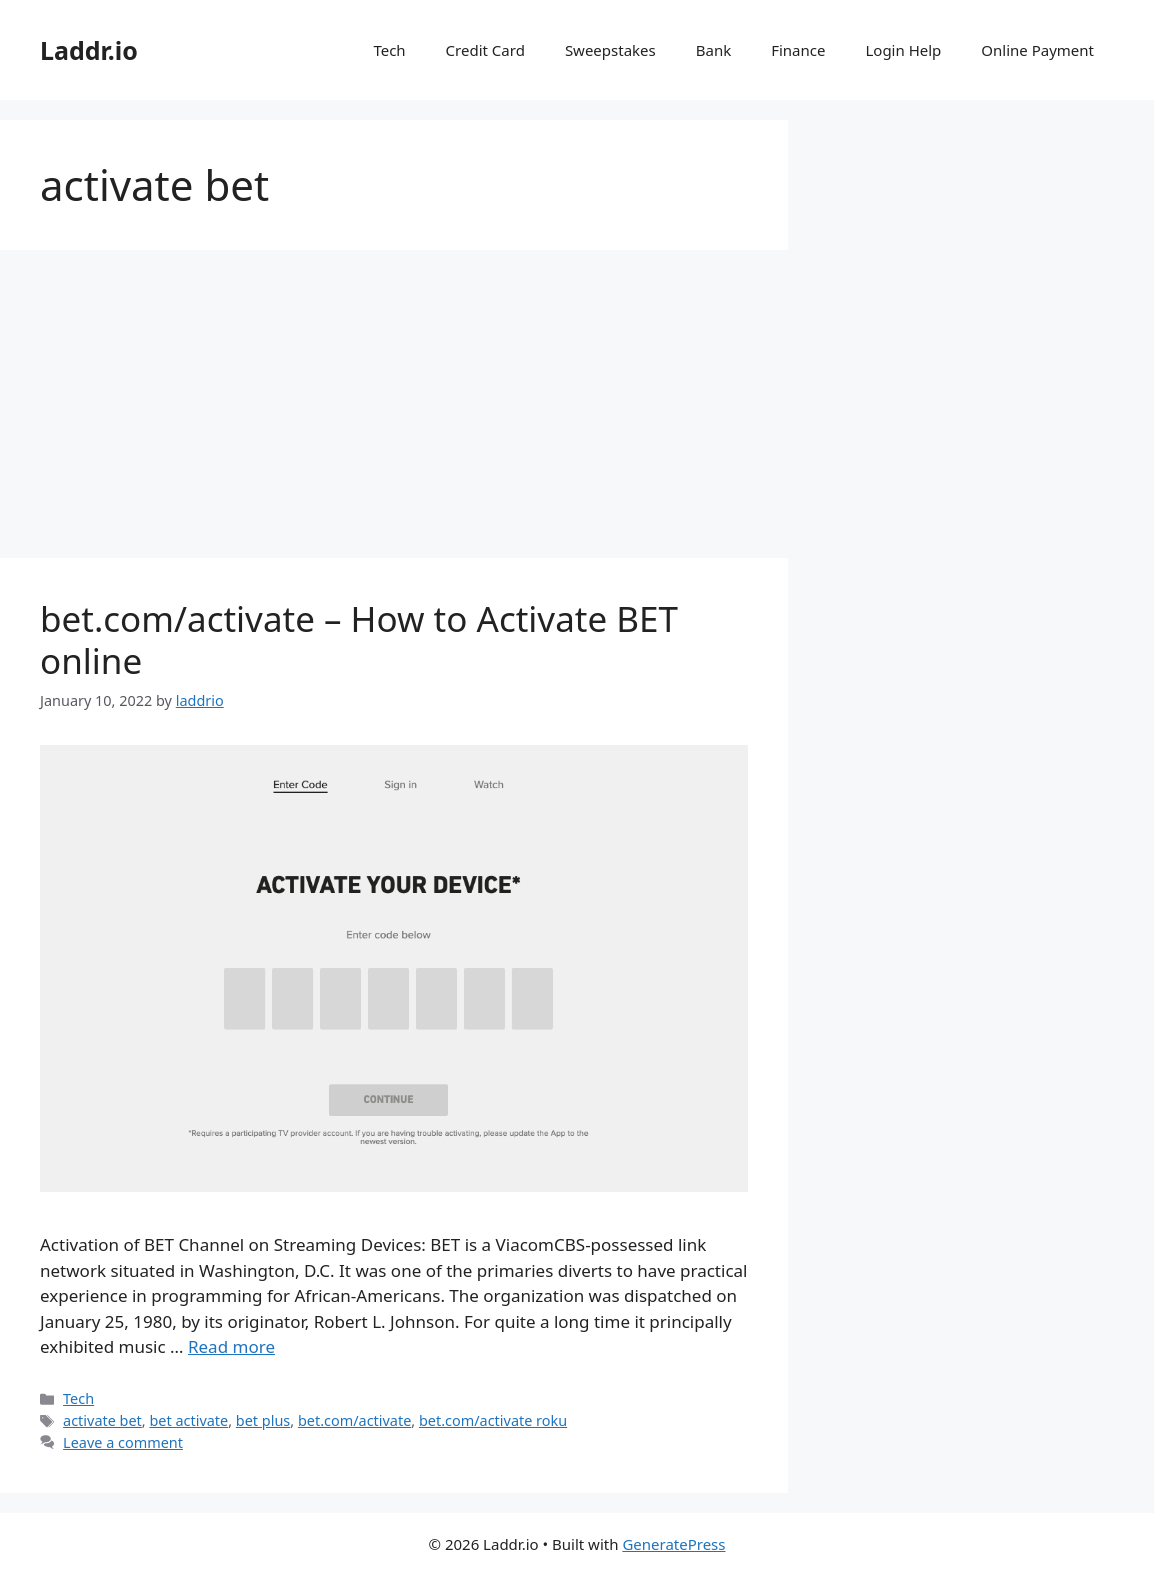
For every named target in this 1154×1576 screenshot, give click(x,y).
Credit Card (485, 50)
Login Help (903, 50)
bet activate (188, 1420)
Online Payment (1037, 50)
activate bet (102, 1420)
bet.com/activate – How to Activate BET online (359, 639)
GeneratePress (673, 1544)
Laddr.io (89, 50)
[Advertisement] (394, 410)
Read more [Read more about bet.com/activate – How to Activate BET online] (231, 1346)
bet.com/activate (354, 1420)
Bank (713, 50)
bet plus (263, 1420)
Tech (389, 50)
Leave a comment (123, 1442)
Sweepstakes (610, 50)
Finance (798, 50)
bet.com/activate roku (493, 1420)
